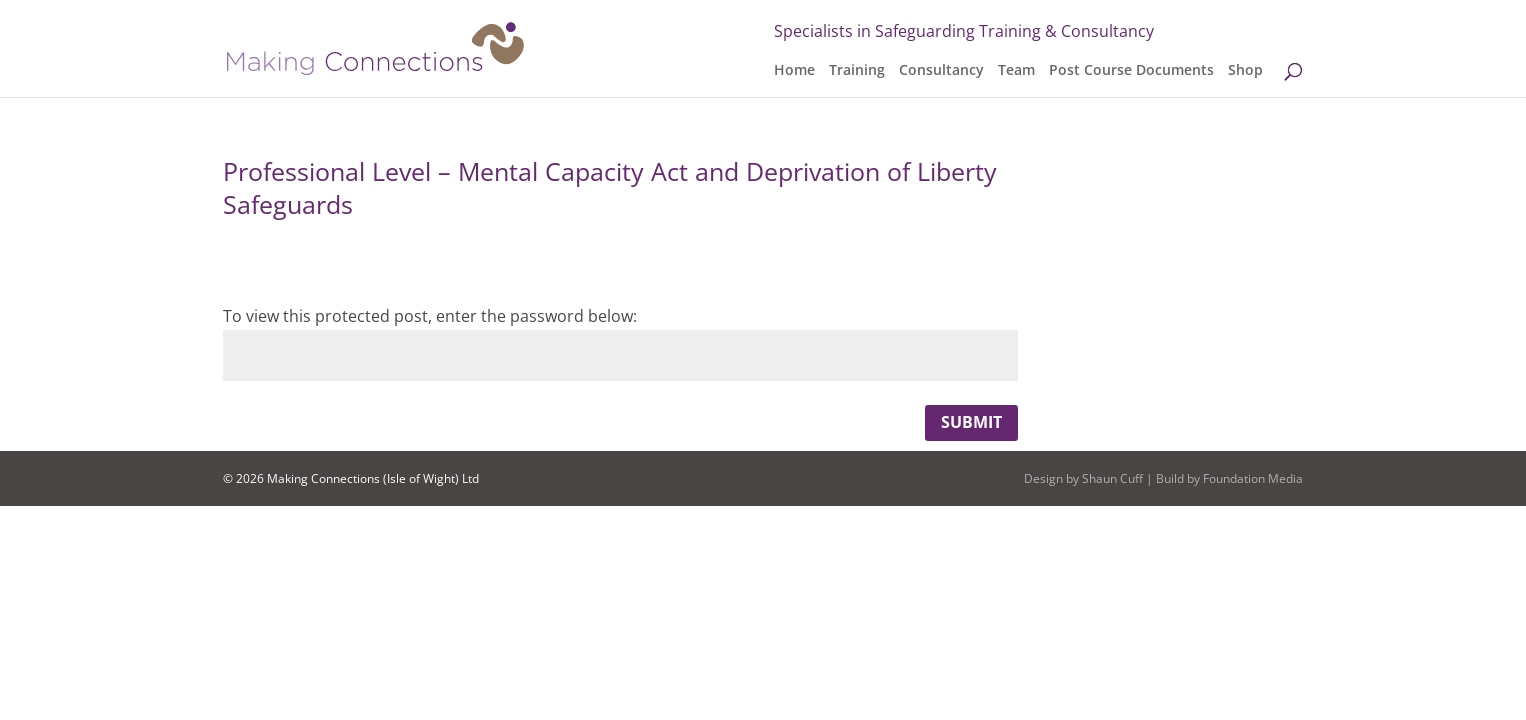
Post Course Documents (1131, 71)
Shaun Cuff (1112, 478)
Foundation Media (1253, 478)
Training (857, 71)
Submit (971, 422)
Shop (1245, 71)
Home (794, 71)
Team (1016, 71)
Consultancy (941, 71)
